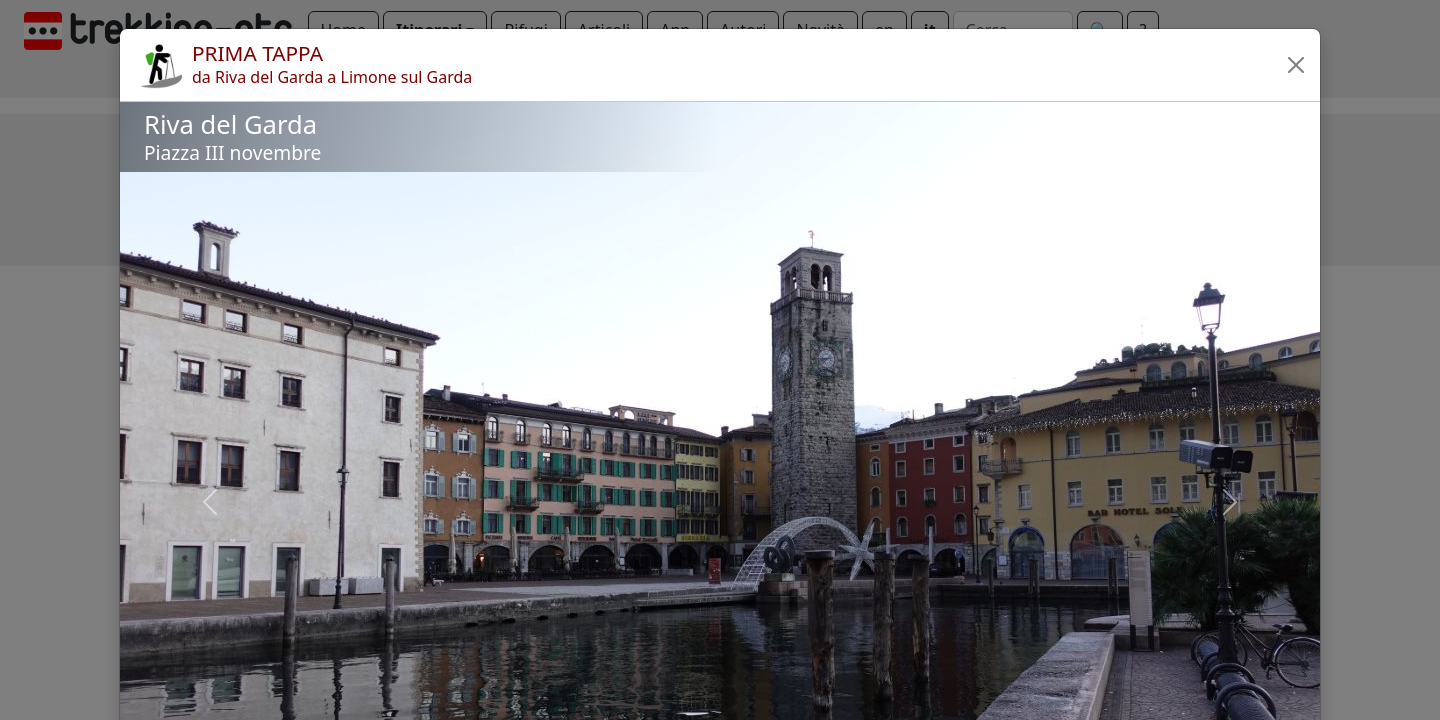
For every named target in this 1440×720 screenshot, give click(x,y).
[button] (1296, 65)
